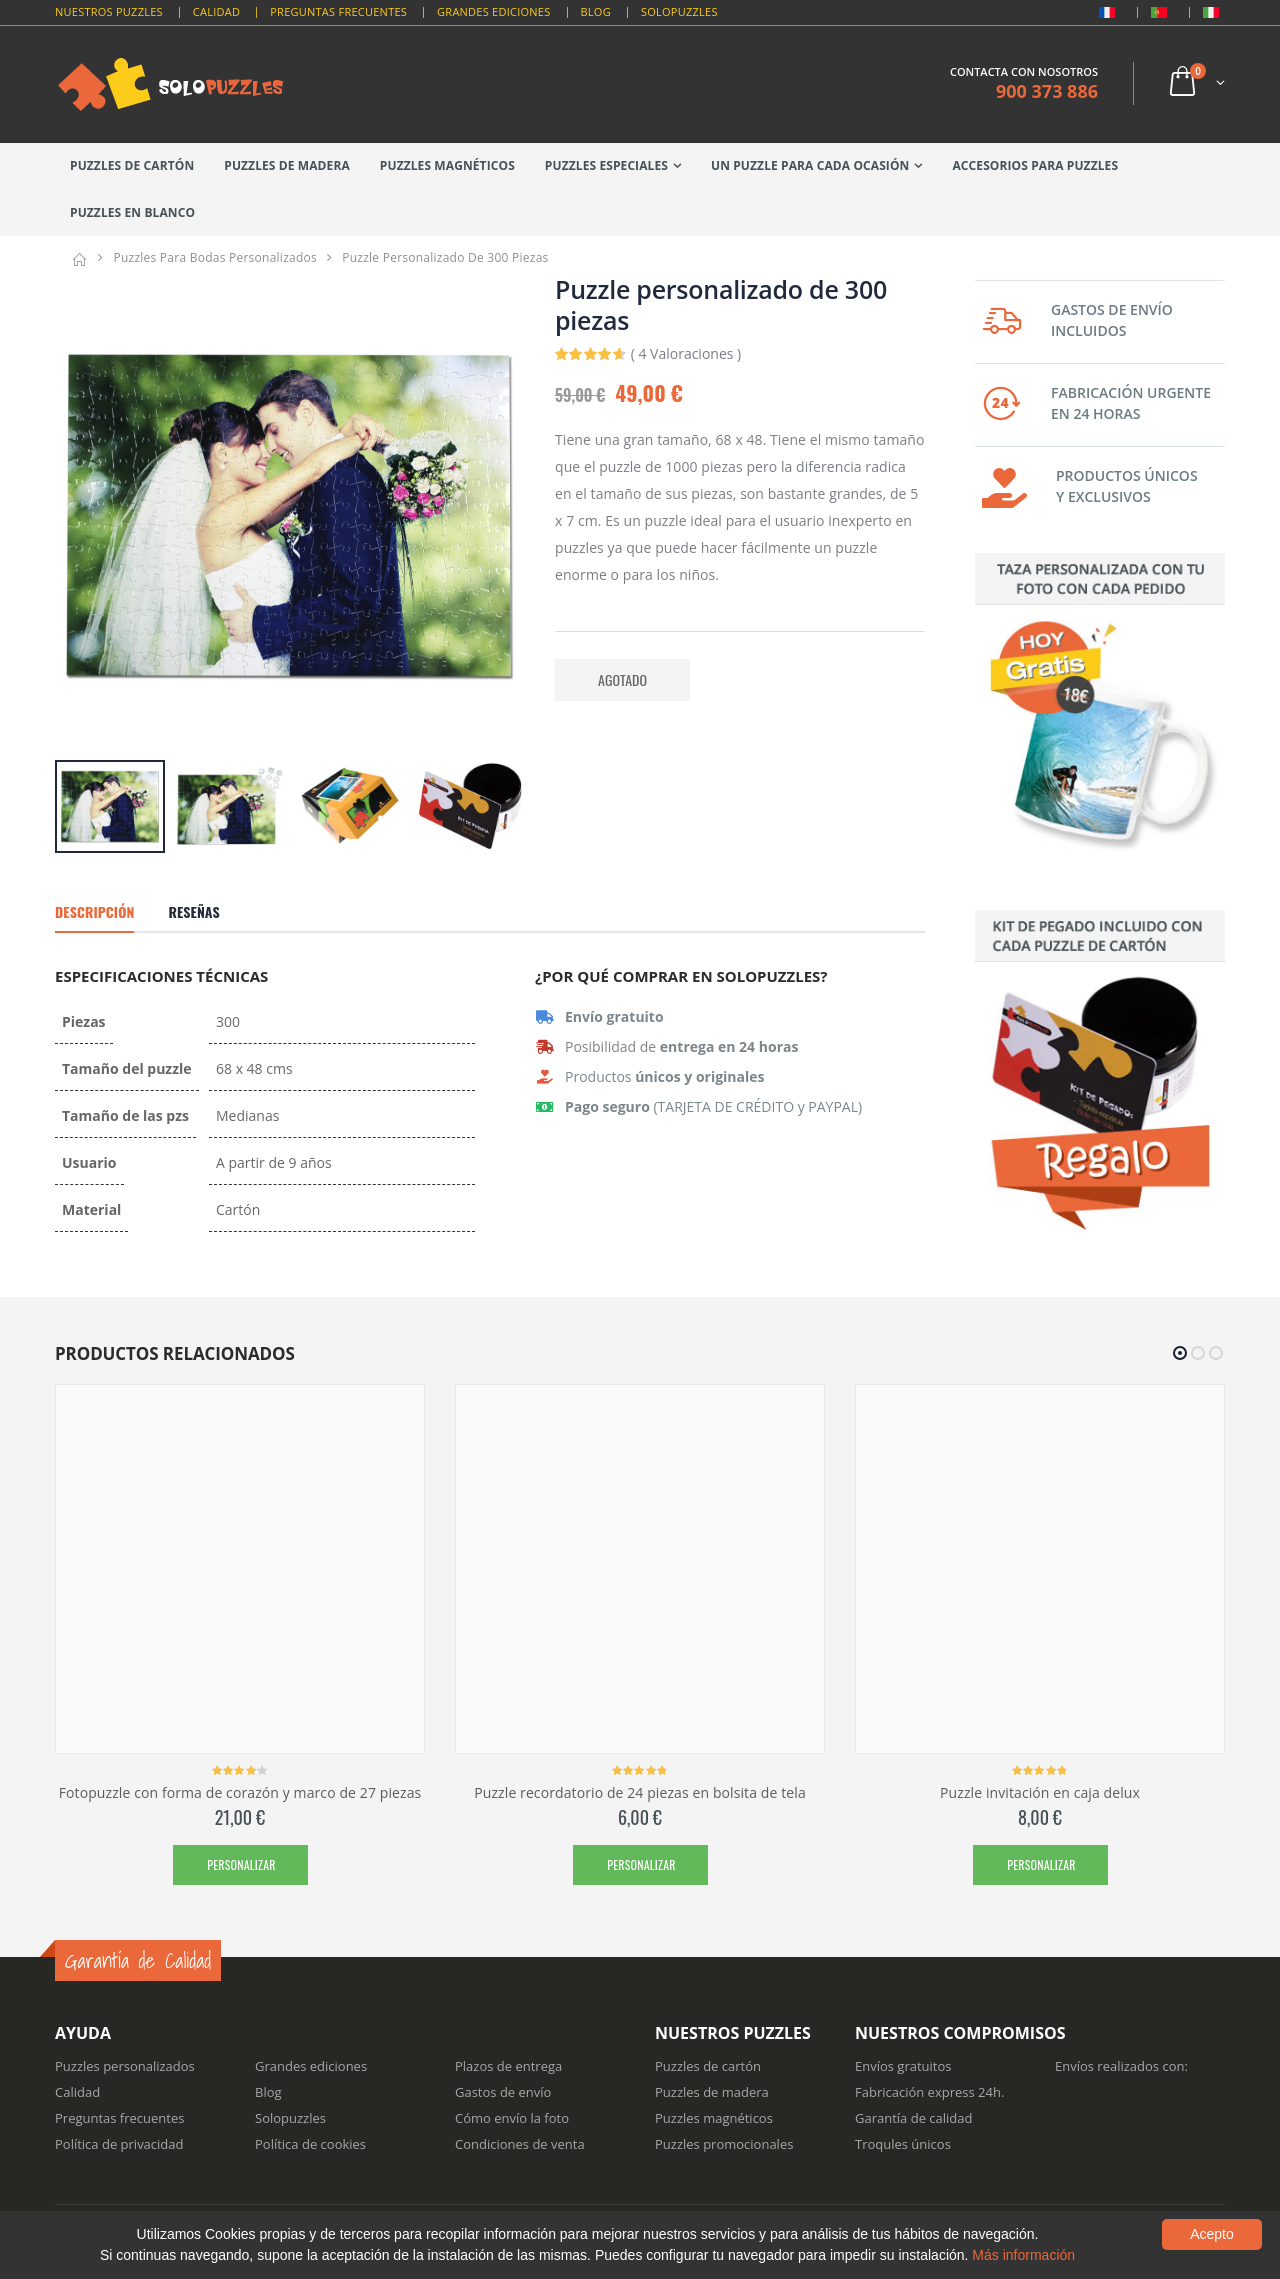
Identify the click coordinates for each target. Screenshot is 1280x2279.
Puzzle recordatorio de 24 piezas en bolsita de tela (640, 1792)
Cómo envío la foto (512, 2118)
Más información (1023, 2255)
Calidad (216, 11)
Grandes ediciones (311, 2066)
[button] (1195, 83)
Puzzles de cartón (132, 165)
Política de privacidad (119, 2144)
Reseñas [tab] (193, 911)
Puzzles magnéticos (447, 165)
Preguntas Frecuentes (338, 11)
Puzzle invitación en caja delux (1040, 1792)
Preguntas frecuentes (119, 2118)
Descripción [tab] (94, 911)
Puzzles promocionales (724, 2144)
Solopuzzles (679, 11)
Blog (596, 11)
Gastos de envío (503, 2092)
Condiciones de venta (520, 2144)
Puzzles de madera (287, 165)
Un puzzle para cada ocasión (810, 165)
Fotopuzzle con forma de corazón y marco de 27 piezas (240, 1792)
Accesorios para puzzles (1035, 165)
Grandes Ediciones (493, 11)
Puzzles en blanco (132, 212)
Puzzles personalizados (125, 2066)
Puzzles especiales (606, 165)
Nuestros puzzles (109, 11)
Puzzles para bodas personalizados (215, 257)
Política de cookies (310, 2144)
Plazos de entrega (508, 2066)
